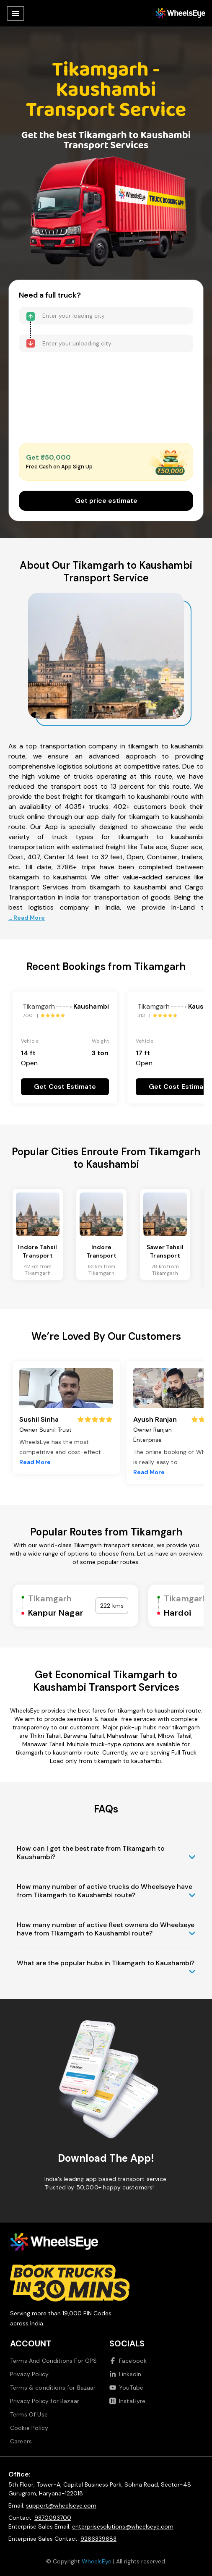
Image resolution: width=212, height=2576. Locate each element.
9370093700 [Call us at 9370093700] (52, 2517)
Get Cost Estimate (65, 1086)
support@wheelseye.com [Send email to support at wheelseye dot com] (61, 2505)
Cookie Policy (29, 2428)
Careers (21, 2441)
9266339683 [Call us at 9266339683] (98, 2538)
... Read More (26, 917)
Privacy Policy (29, 2374)
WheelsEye (96, 2561)
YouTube (126, 2387)
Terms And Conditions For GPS (53, 2360)
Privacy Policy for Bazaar (44, 2401)
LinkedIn (125, 2374)
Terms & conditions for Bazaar (53, 2387)
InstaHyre (127, 2401)
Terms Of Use (29, 2414)
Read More (35, 1462)
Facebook (128, 2360)
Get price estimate (106, 500)
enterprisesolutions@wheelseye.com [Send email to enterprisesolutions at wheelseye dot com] (122, 2526)
